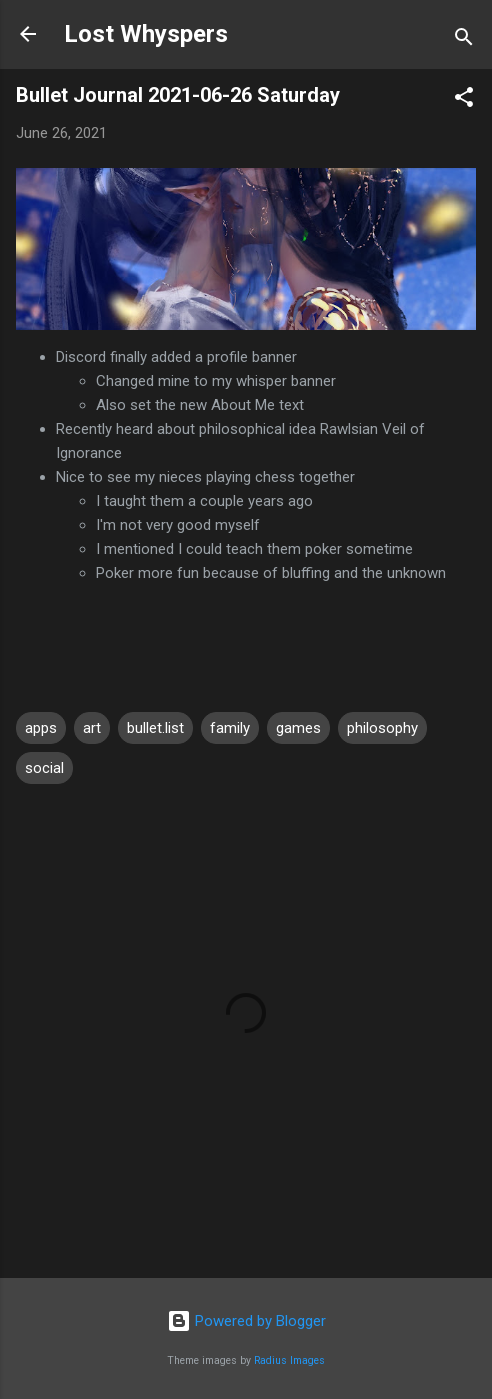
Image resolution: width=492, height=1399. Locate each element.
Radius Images (289, 1360)
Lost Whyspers (146, 34)
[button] (464, 100)
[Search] (464, 40)
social (44, 768)
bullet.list (155, 728)
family (230, 728)
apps (41, 728)
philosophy (382, 728)
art (92, 728)
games (298, 728)
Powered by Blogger (246, 1321)
